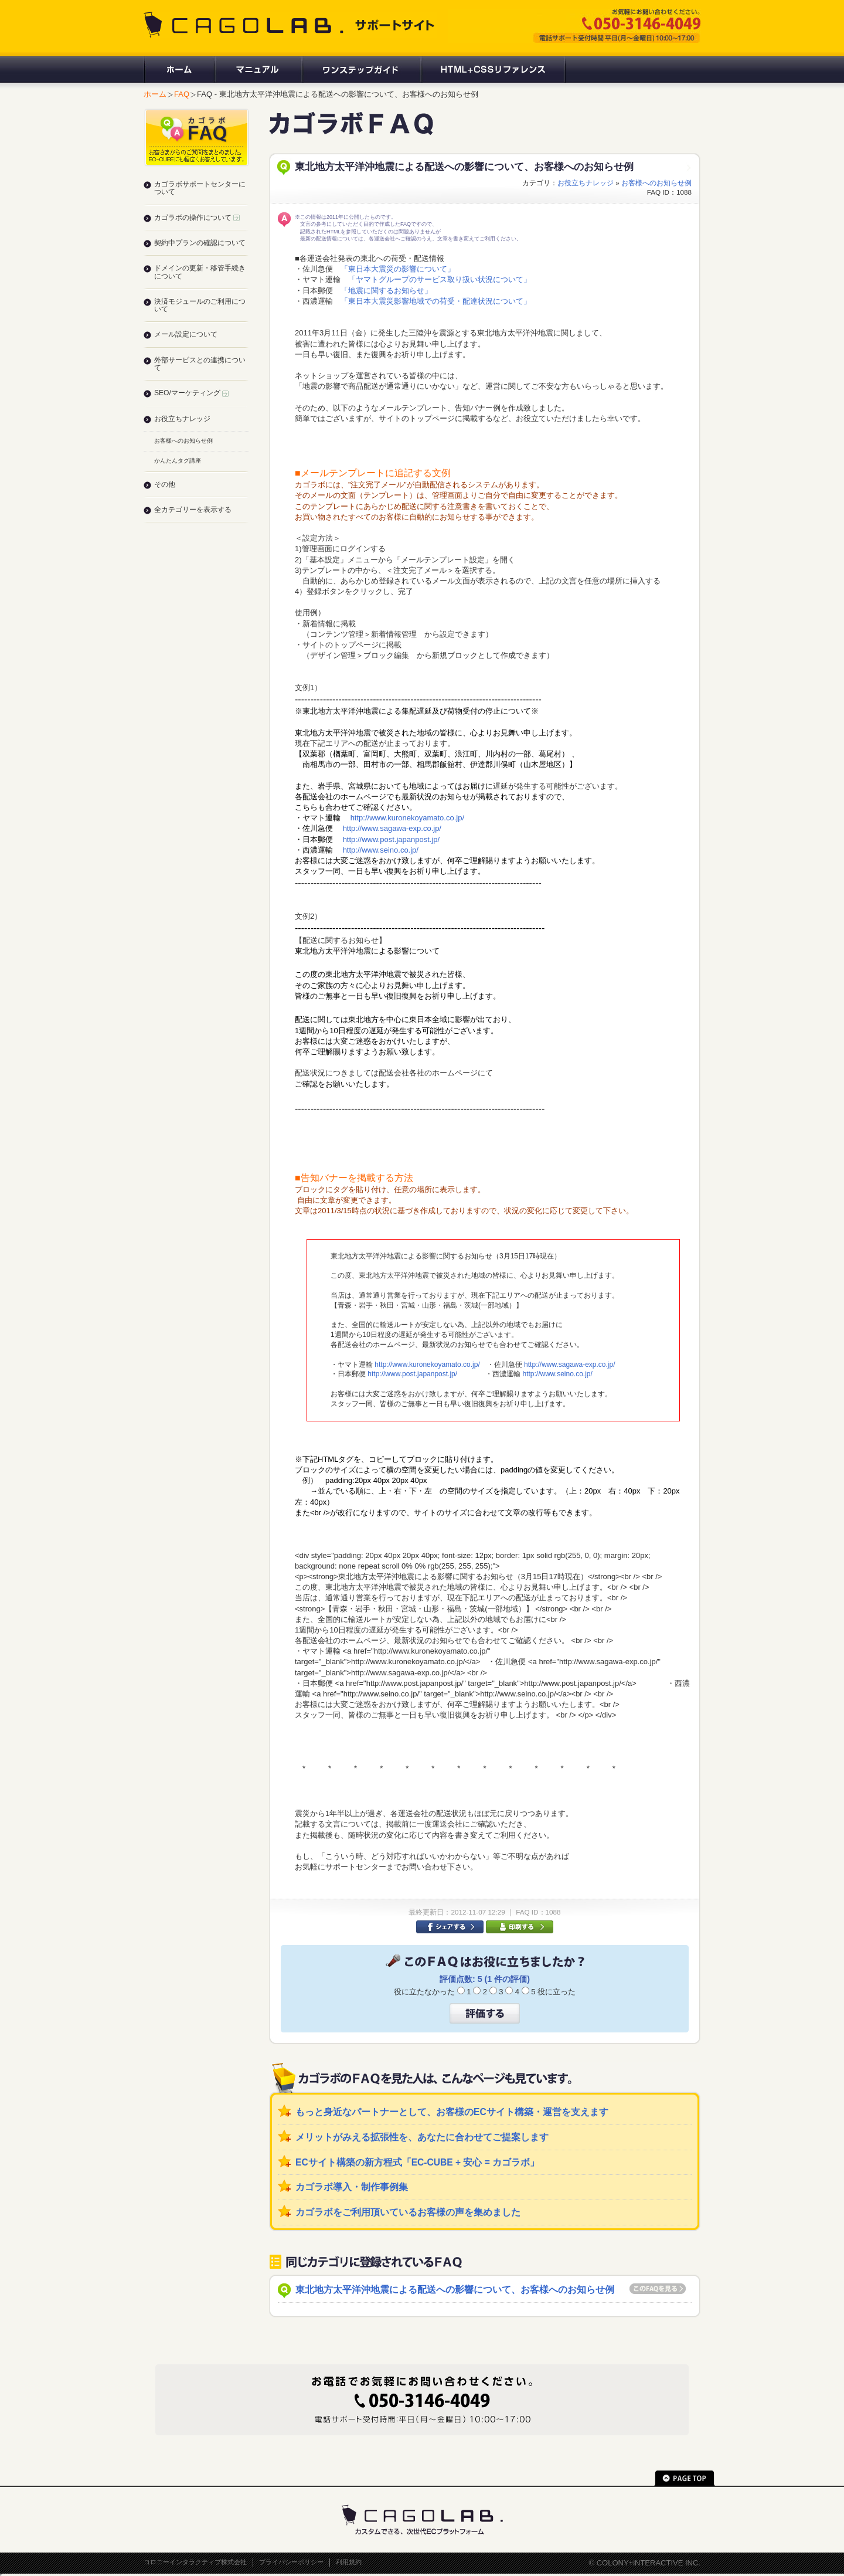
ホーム (179, 69)
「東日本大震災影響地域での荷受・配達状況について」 (436, 301)
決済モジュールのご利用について (200, 305)
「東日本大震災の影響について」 (398, 268)
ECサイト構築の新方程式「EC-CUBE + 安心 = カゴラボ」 (417, 2162)
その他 (164, 484)
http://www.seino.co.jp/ (380, 850)
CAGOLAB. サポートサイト (290, 25)
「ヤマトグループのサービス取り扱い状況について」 (439, 279)
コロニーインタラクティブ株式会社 (195, 2561)
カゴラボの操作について (197, 217)
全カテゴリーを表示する (193, 509)
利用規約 (349, 2561)
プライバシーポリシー (291, 2561)
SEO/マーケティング (191, 393)
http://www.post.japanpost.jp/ (391, 839)
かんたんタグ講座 (177, 460)
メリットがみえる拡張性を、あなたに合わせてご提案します (422, 2137)
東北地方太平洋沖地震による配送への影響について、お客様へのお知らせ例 (454, 2290)
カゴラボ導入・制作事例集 (351, 2187)
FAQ (181, 94)
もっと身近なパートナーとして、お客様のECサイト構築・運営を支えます (451, 2112)
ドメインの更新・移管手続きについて (200, 272)
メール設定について (185, 334)
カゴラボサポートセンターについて (200, 188)
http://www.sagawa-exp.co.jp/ (392, 828)
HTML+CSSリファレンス (493, 69)
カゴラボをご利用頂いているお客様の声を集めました (407, 2212)
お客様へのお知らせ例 (656, 182)
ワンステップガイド (360, 69)
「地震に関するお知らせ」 (386, 290)
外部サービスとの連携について (200, 364)
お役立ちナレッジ (585, 182)
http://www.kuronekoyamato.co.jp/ (407, 817)
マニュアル (257, 69)
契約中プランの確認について (200, 243)
